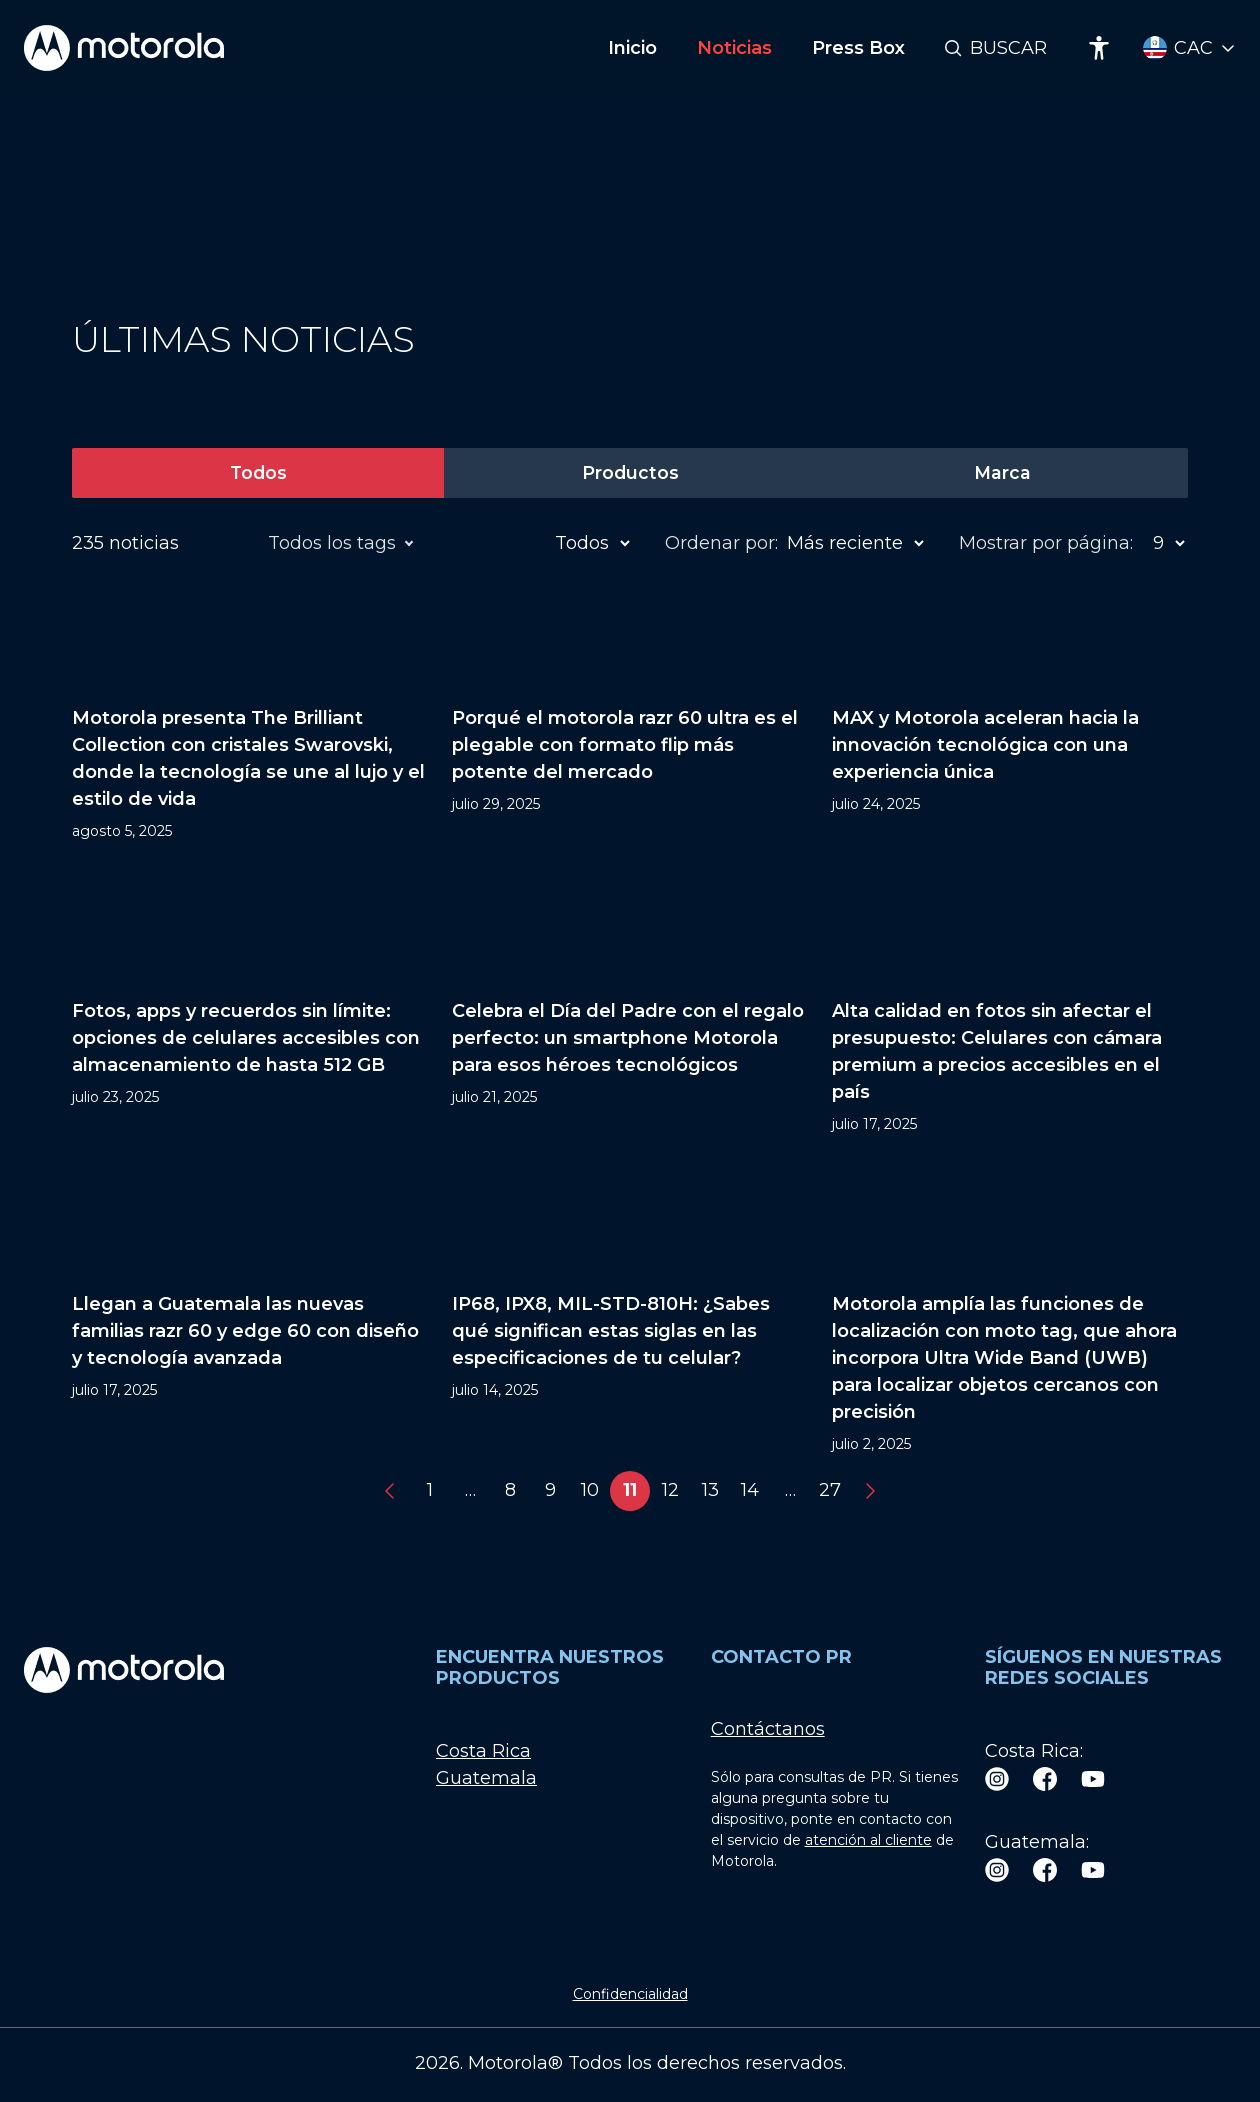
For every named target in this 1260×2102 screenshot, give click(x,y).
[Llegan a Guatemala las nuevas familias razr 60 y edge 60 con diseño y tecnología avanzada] (250, 1315)
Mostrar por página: (1046, 543)
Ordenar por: (721, 543)
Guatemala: (1037, 1842)
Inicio (632, 48)
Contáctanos (768, 1730)
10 (590, 1491)
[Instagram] (997, 1778)
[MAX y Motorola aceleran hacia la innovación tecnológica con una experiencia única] (1010, 715)
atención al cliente (868, 1841)
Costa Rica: (1034, 1751)
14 (750, 1491)
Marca (1002, 473)
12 (670, 1491)
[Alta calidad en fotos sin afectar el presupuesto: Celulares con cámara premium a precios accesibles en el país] (1010, 1008)
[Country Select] (1189, 48)
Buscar (1008, 48)
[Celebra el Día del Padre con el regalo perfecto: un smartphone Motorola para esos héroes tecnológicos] (630, 1008)
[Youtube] (1093, 1778)
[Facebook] (1045, 1778)
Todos (258, 473)
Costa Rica (483, 1751)
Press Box (858, 48)
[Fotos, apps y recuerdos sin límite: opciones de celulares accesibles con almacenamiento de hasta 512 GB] (250, 1008)
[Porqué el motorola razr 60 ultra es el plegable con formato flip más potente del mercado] (630, 715)
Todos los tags (335, 543)
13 (710, 1491)
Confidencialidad (630, 1995)
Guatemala (486, 1778)
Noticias (734, 48)
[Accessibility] (1099, 48)
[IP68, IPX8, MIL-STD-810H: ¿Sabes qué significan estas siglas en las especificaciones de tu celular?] (630, 1315)
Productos (630, 473)
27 (830, 1491)
